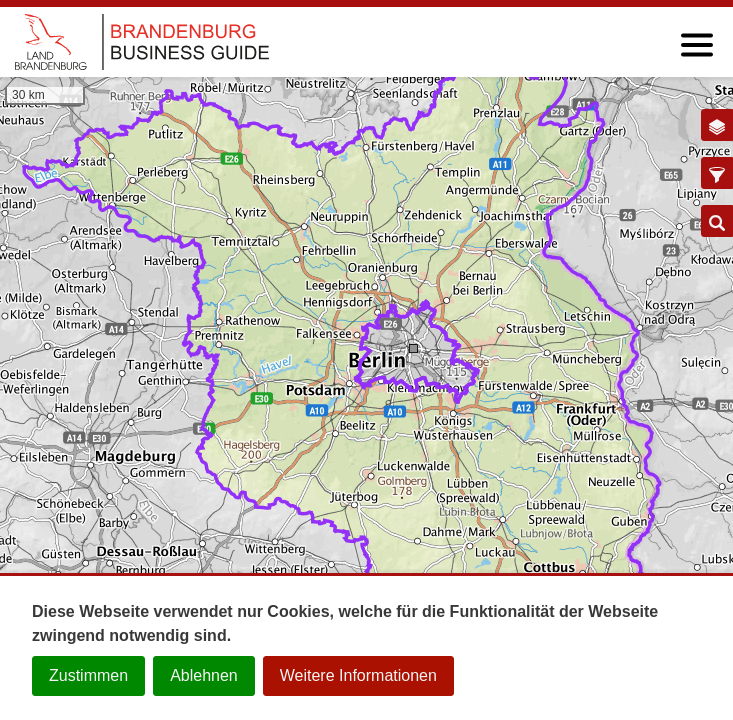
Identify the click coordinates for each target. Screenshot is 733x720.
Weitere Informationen (358, 675)
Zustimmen (88, 675)
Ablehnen (204, 675)
